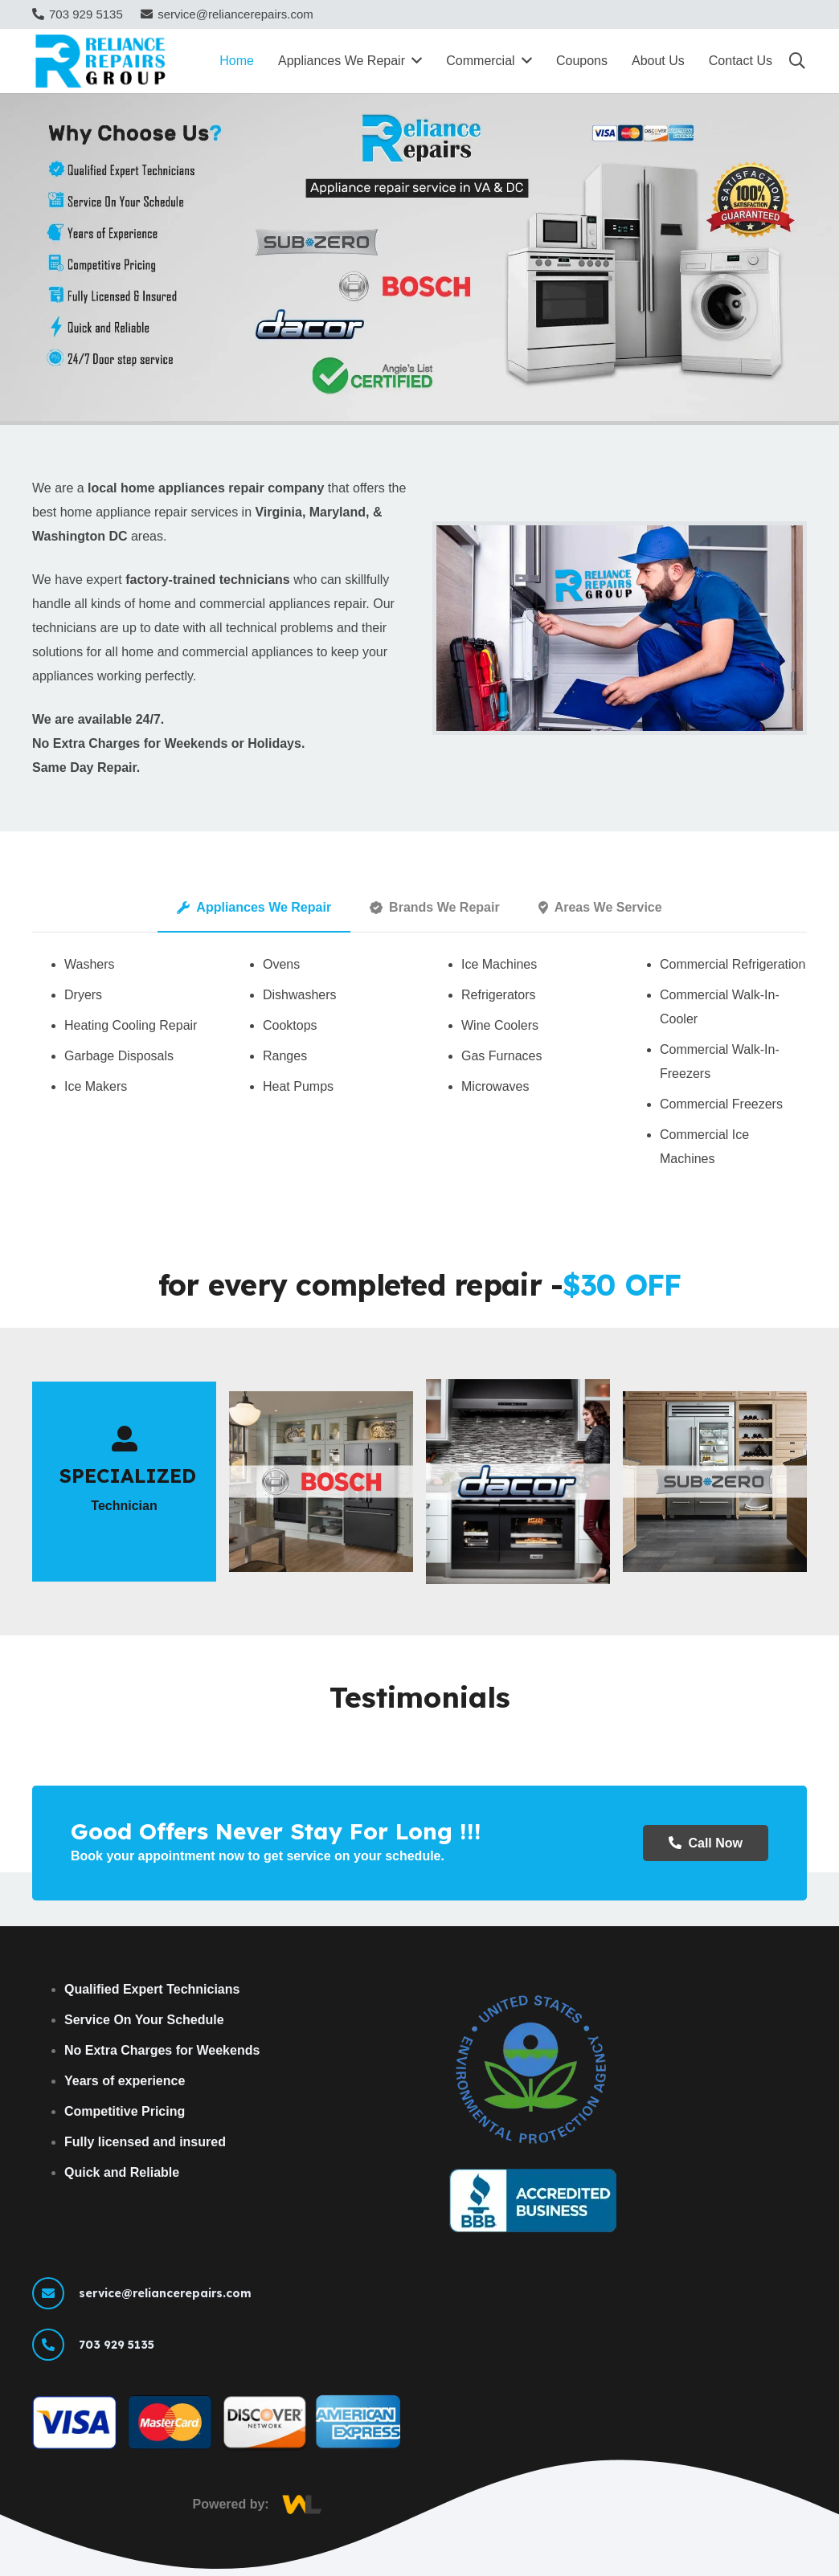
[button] (797, 61)
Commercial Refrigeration (732, 964)
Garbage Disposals (119, 1056)
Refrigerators (498, 995)
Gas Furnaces (501, 1056)
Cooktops (290, 1025)
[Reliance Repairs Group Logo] (102, 61)
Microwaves (495, 1086)
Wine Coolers (499, 1025)
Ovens (281, 964)
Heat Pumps (298, 1086)
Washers (89, 964)
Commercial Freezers (721, 1104)
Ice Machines (499, 964)
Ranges (285, 1056)
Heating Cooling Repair (130, 1025)
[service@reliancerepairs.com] (55, 2293)
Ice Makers (95, 1086)
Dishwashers (300, 995)
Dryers (83, 995)
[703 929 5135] (55, 2345)
